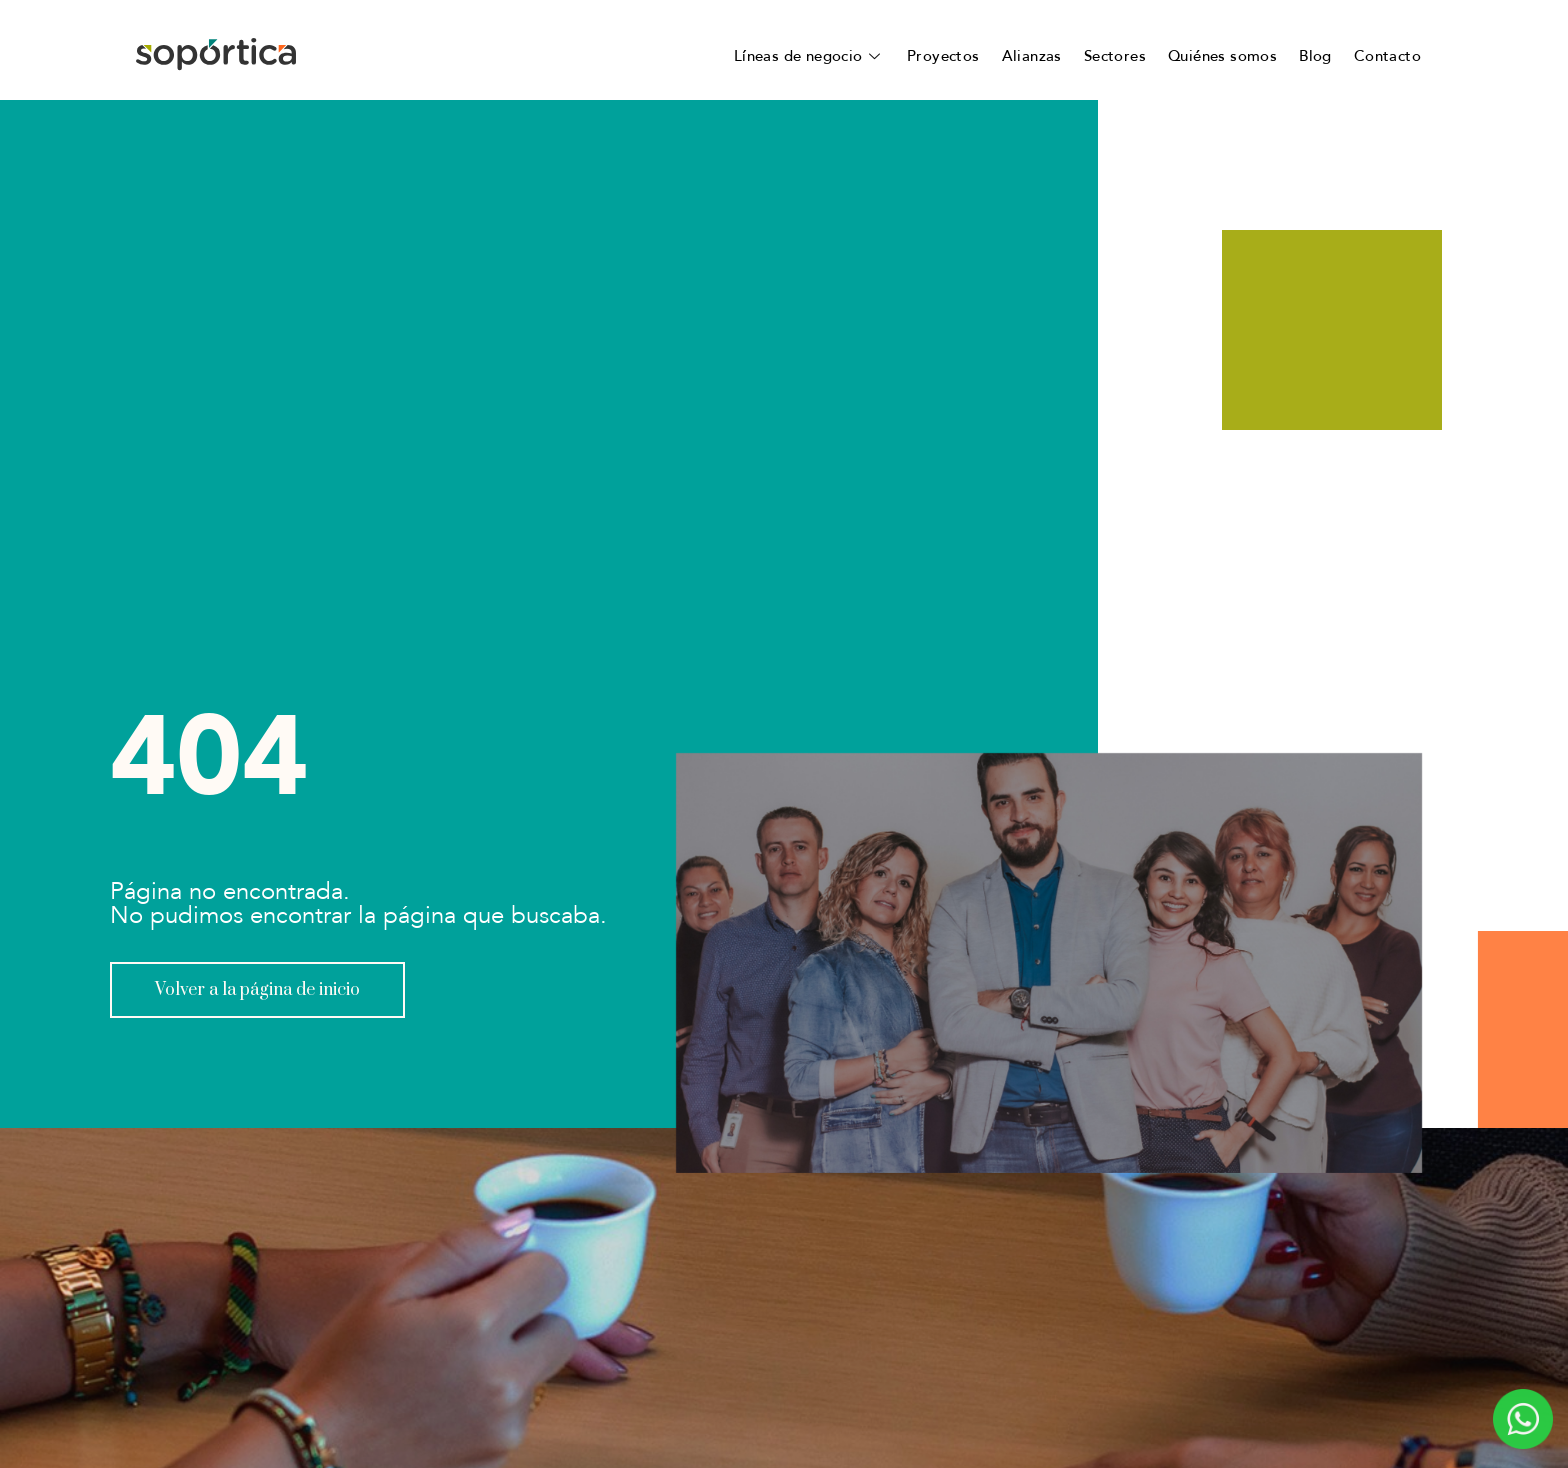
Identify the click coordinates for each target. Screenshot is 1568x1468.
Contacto (1387, 56)
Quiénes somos (1222, 56)
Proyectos (943, 56)
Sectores (1115, 56)
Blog (1315, 56)
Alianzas (1032, 56)
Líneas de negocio (809, 56)
